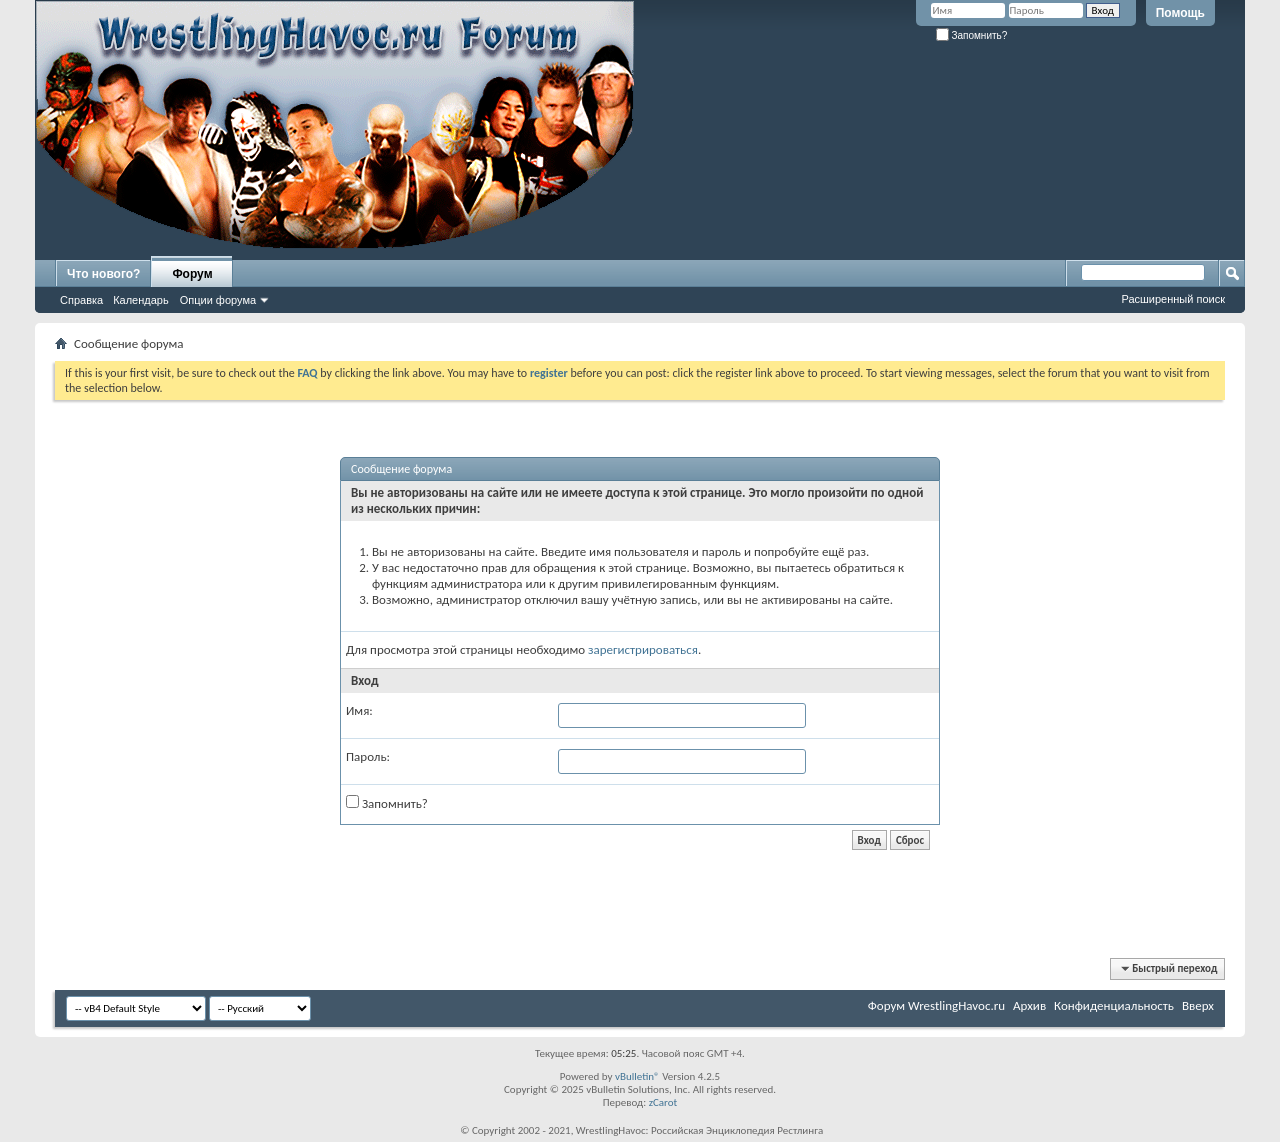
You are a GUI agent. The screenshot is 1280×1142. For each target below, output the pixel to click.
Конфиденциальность (1114, 1005)
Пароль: (368, 756)
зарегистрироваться (643, 649)
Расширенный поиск (1173, 299)
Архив (1029, 1005)
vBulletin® (637, 1076)
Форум (192, 274)
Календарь (141, 300)
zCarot (663, 1102)
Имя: (359, 710)
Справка (81, 300)
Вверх (1198, 1005)
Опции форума (218, 300)
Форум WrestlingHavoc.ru (936, 1005)
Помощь (1180, 13)
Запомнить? (972, 35)
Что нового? (103, 274)
